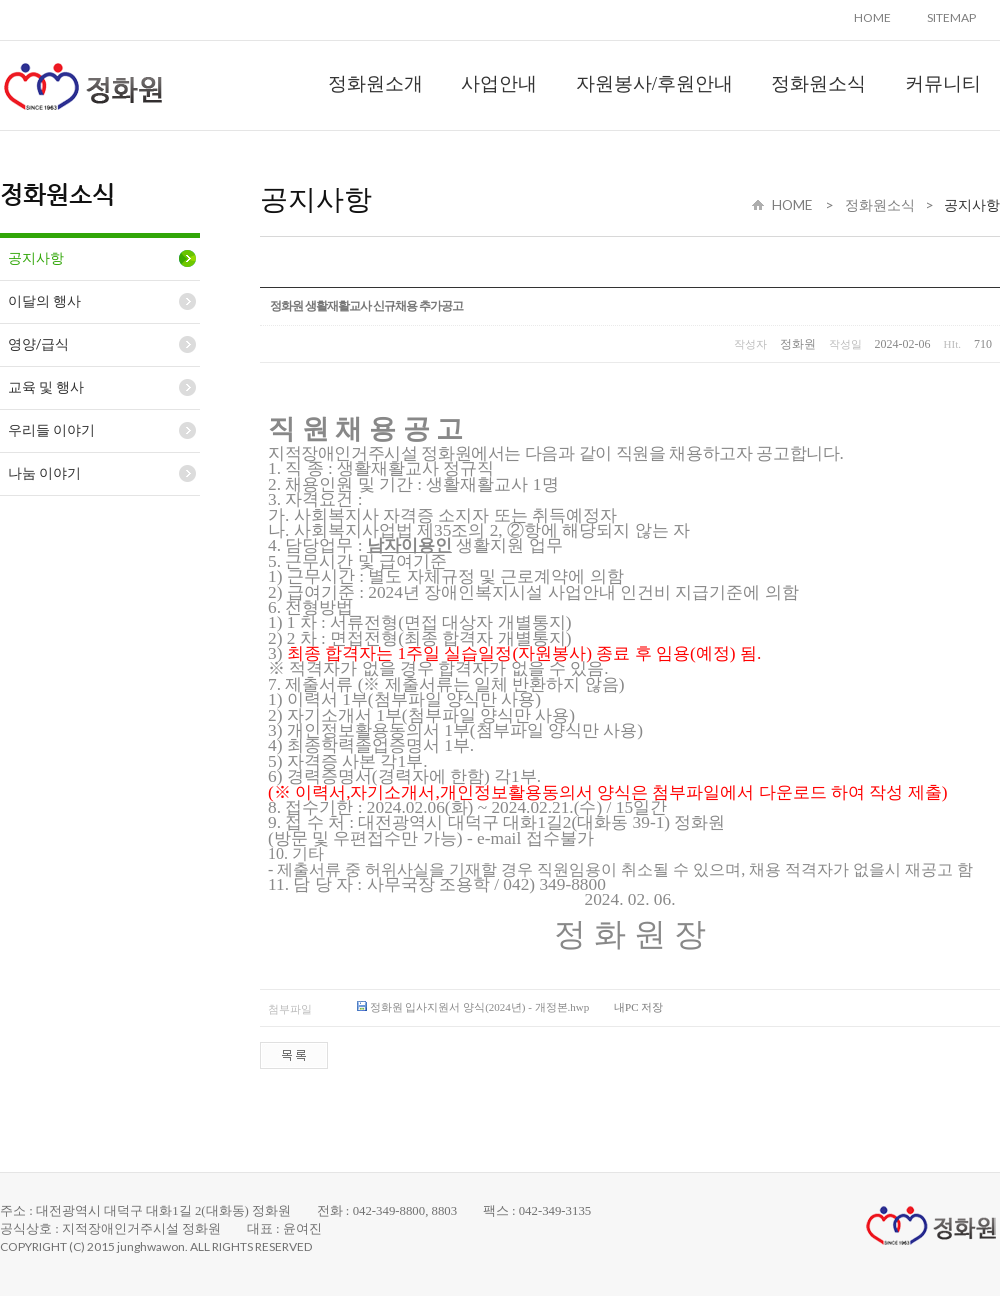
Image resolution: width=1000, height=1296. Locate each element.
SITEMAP (951, 17)
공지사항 (36, 258)
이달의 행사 (44, 301)
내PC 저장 (638, 1007)
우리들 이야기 (51, 430)
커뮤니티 (943, 83)
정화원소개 (375, 83)
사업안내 (499, 83)
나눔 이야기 (44, 473)
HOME (872, 17)
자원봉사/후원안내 (654, 83)
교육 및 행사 (46, 387)
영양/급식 (38, 344)
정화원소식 (818, 83)
